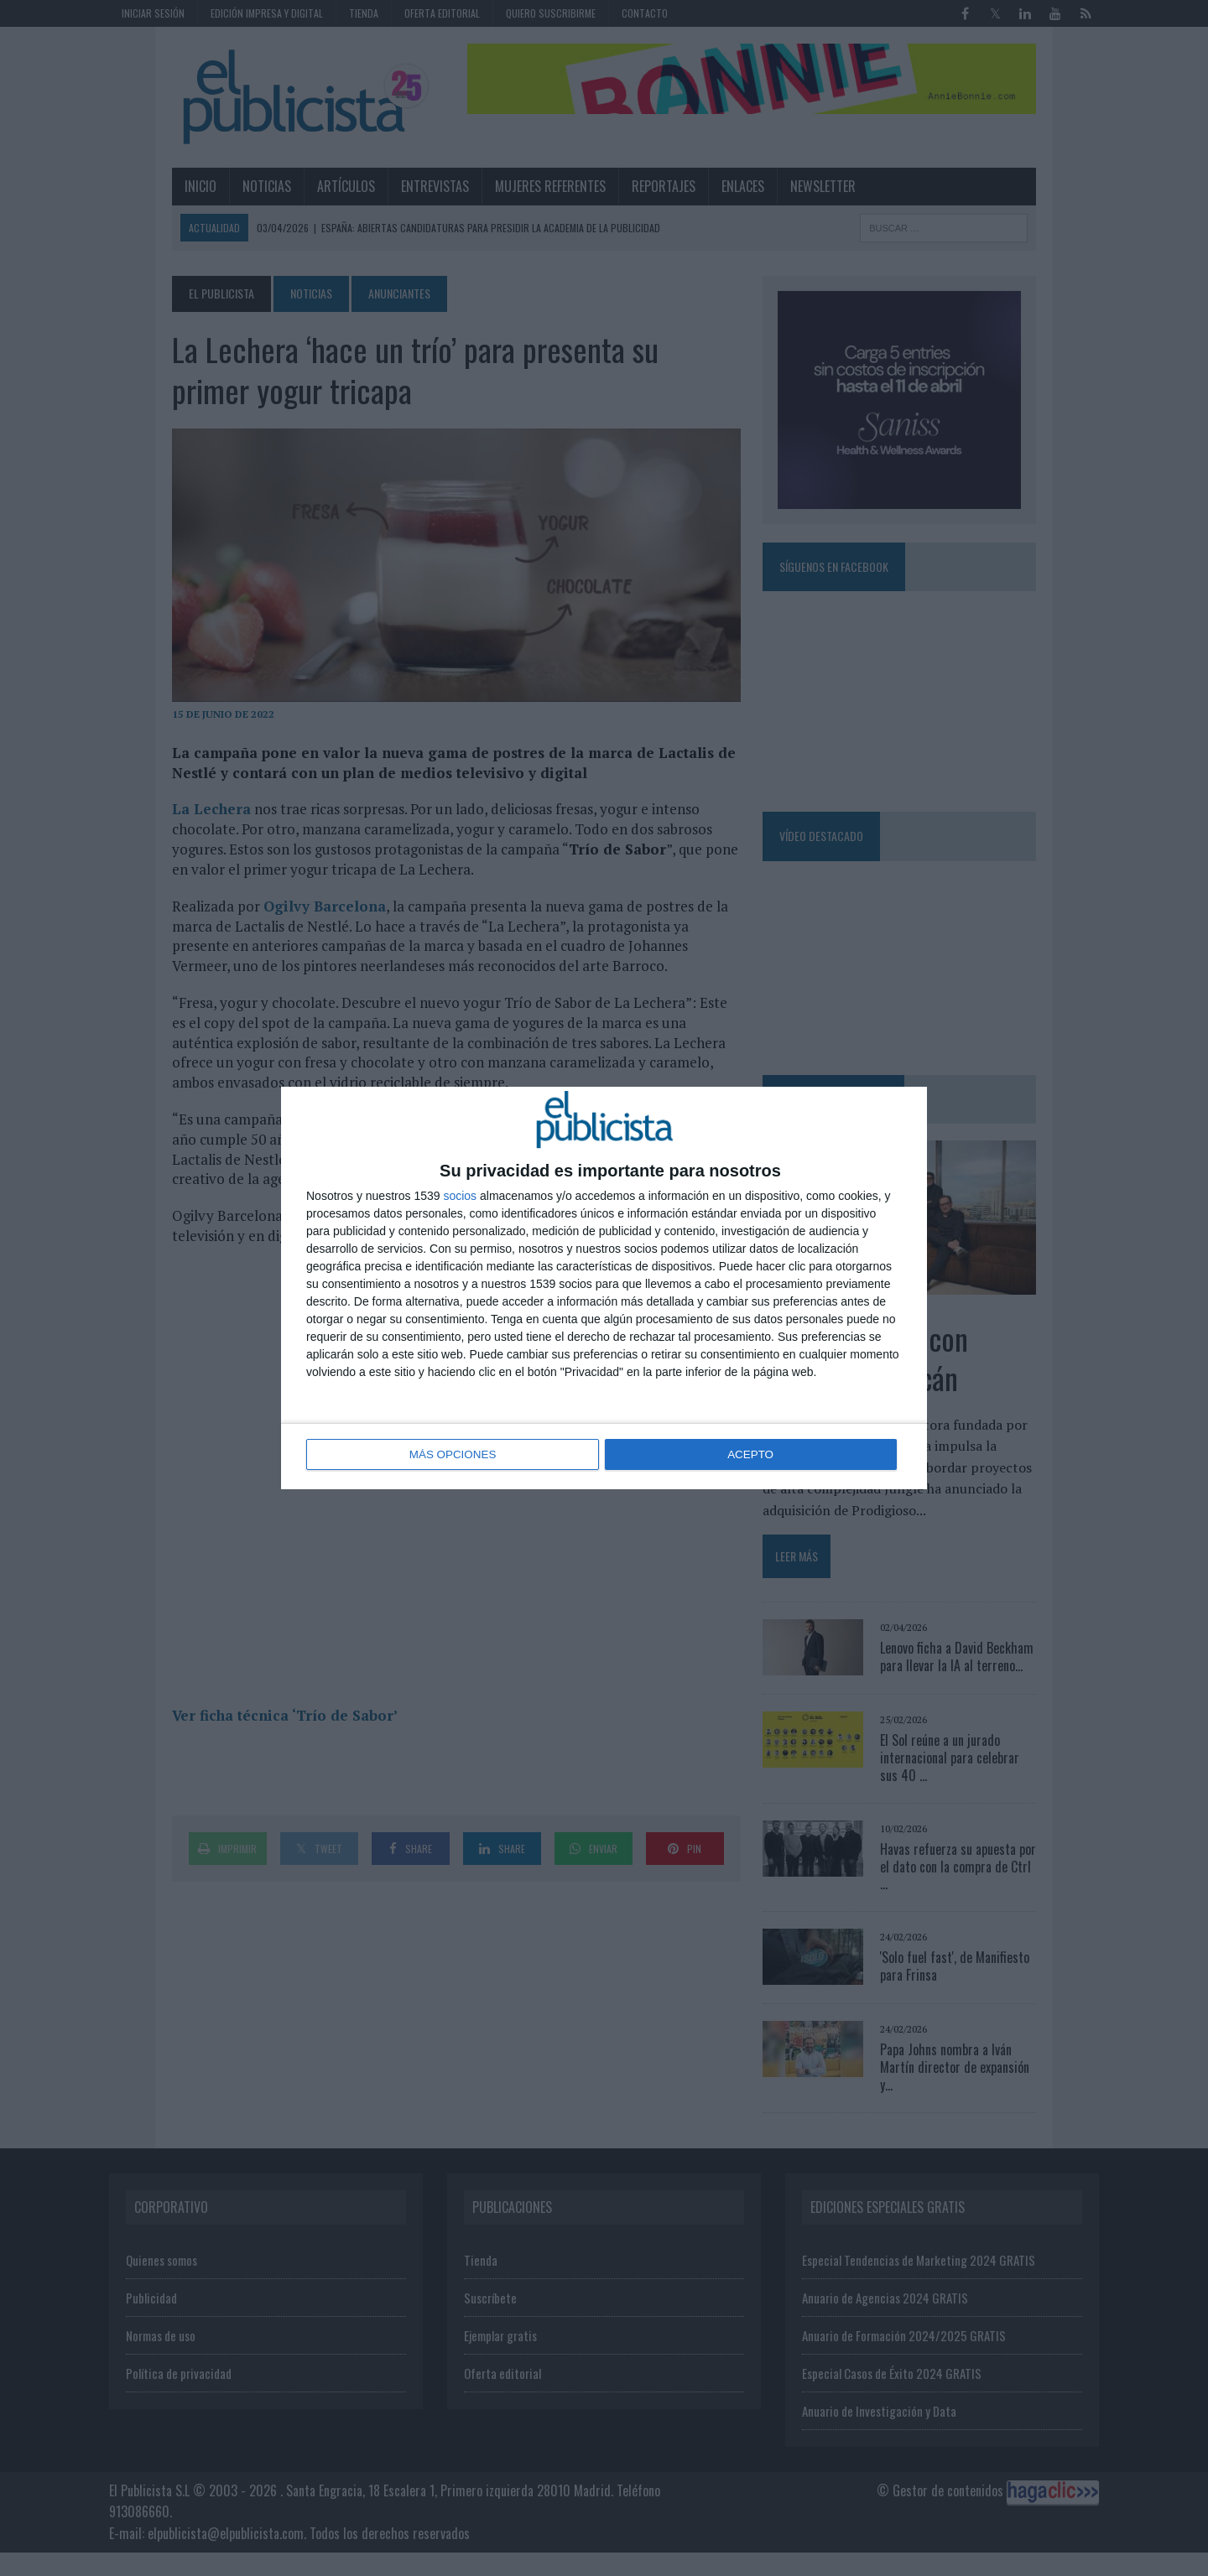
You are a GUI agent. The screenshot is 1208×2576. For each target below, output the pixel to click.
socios (459, 1196)
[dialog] (604, 1288)
